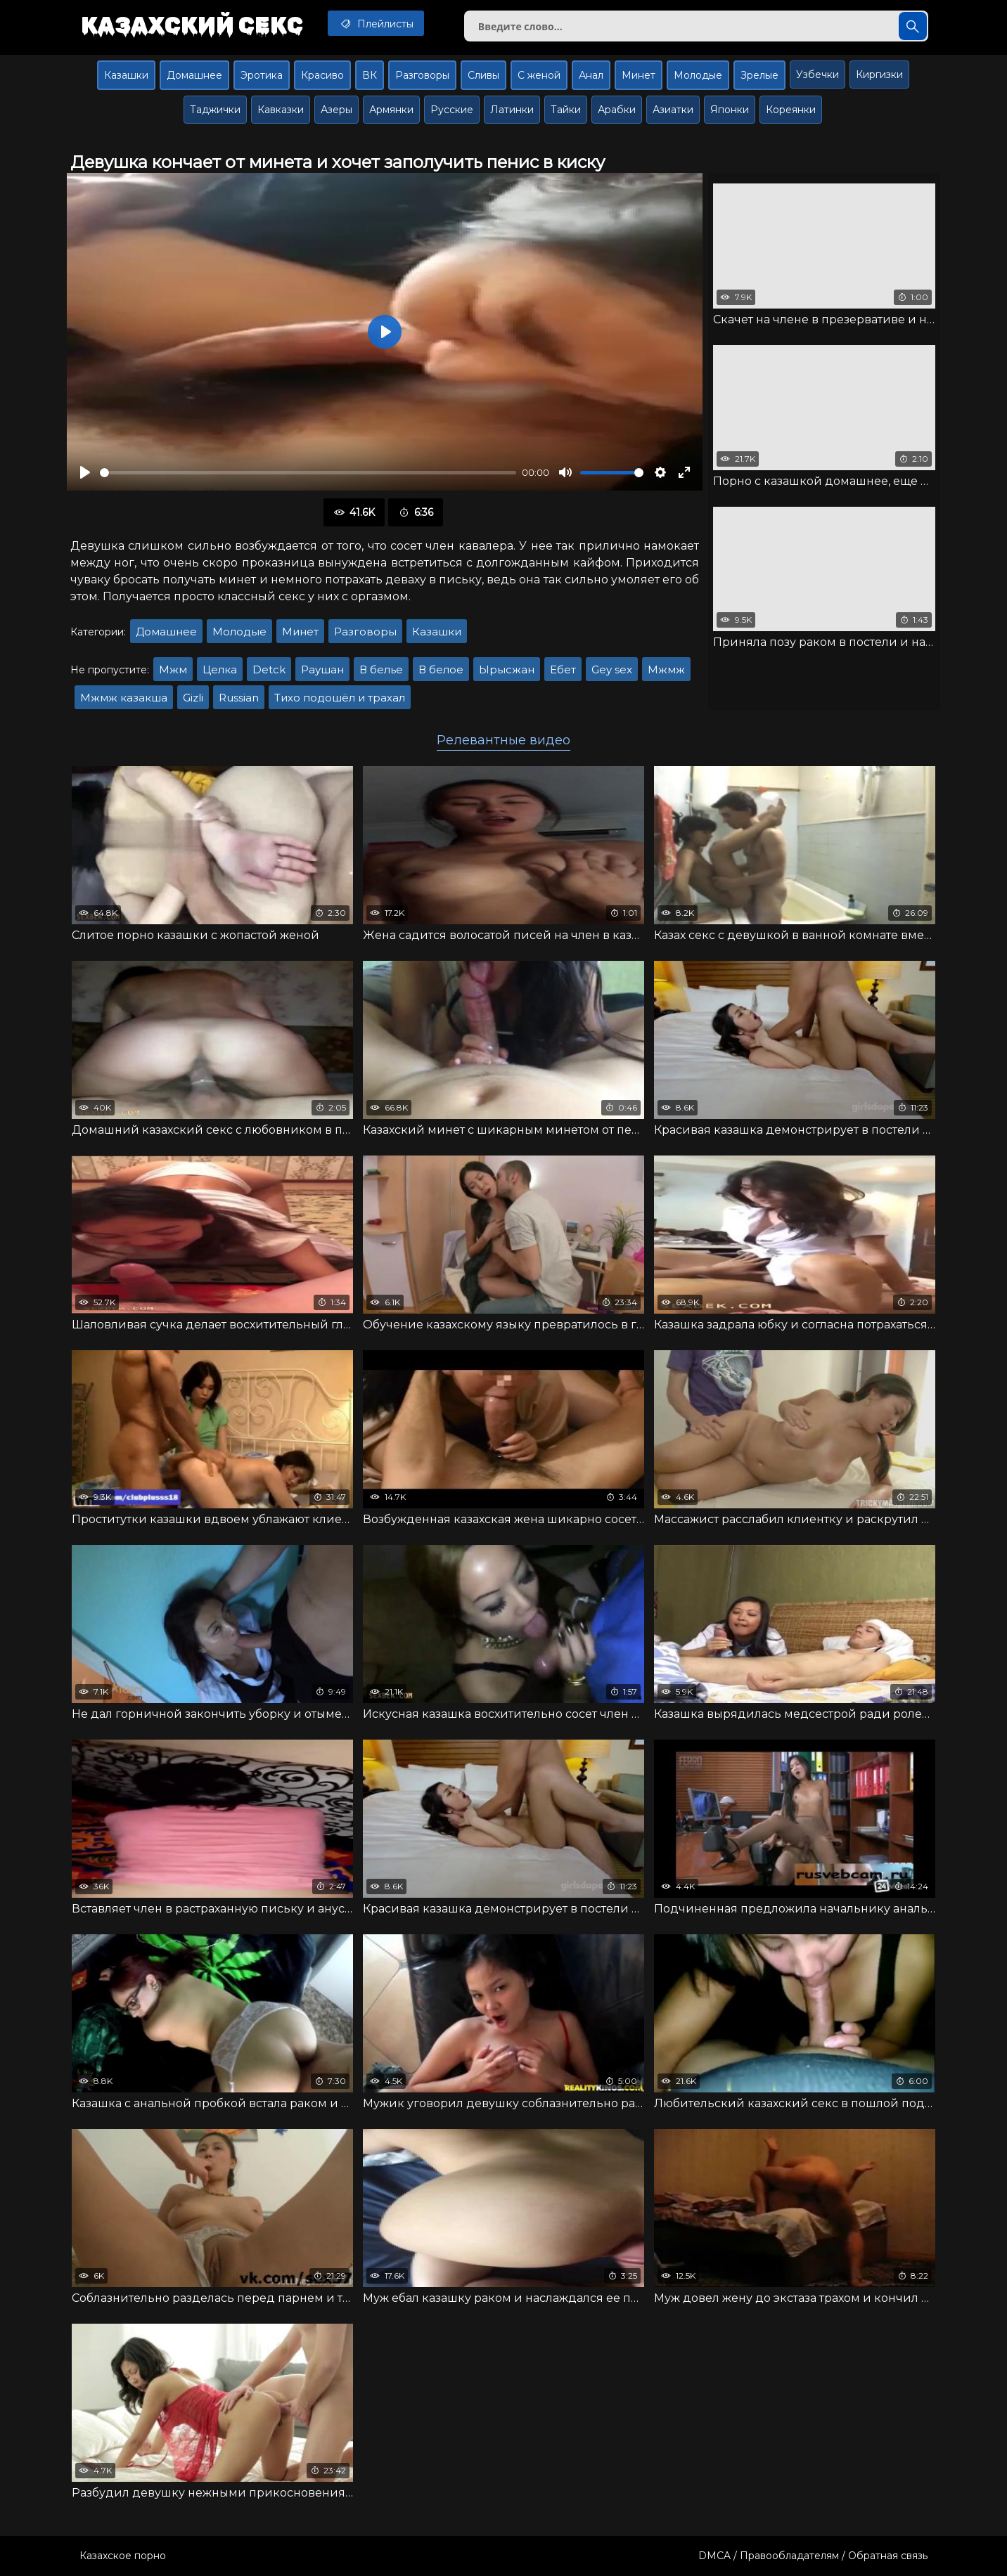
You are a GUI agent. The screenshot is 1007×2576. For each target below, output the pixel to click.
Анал (591, 75)
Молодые (698, 75)
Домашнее (194, 75)
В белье (381, 669)
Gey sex (611, 669)
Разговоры (422, 75)
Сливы (483, 75)
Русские (451, 109)
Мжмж (666, 669)
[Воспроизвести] (85, 472)
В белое (440, 669)
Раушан (322, 669)
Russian (239, 697)
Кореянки (791, 109)
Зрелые (759, 75)
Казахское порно (122, 2555)
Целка (220, 669)
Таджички (215, 109)
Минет (638, 75)
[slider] (308, 472)
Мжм (173, 669)
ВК (369, 75)
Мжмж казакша (123, 697)
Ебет (563, 669)
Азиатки (673, 109)
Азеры (336, 109)
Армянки (391, 109)
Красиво (322, 75)
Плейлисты (375, 23)
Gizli (193, 697)
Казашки (126, 75)
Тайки (566, 109)
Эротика (261, 75)
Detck (269, 669)
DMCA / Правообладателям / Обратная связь (813, 2555)
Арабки (617, 109)
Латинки (512, 109)
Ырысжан (506, 669)
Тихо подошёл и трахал (339, 697)
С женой (539, 75)
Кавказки (280, 109)
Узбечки (817, 74)
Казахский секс (192, 24)
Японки (729, 109)
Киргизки (879, 74)
